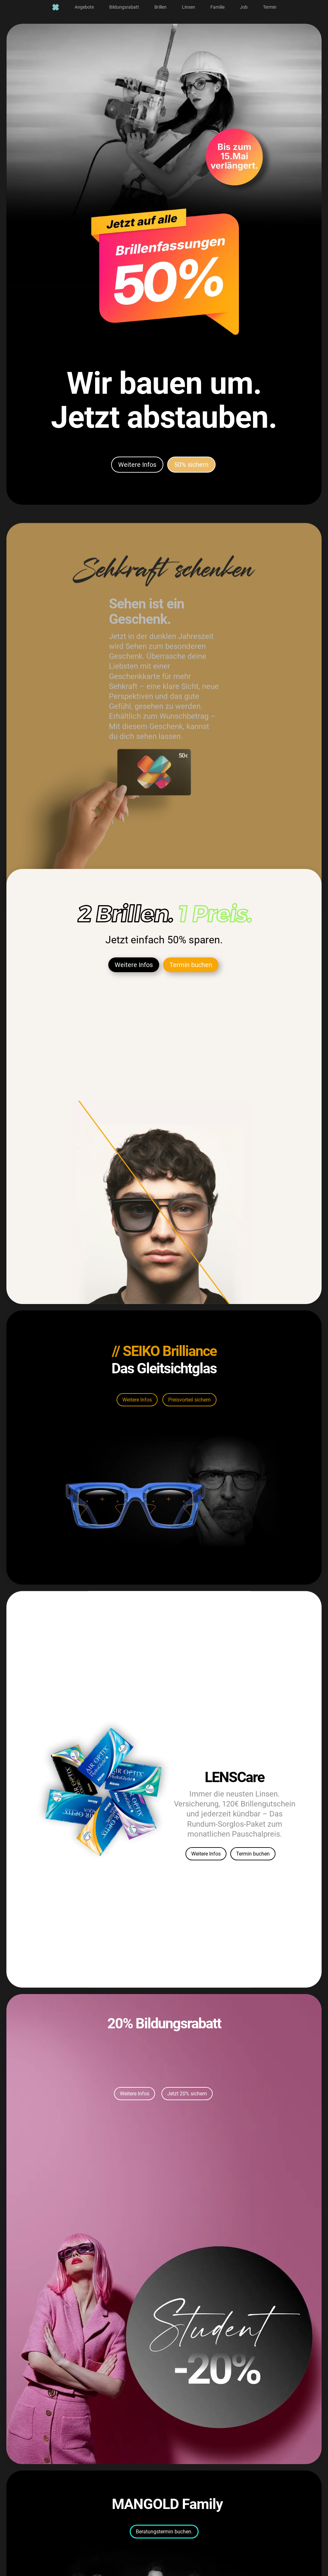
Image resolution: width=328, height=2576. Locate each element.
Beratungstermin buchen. (164, 2551)
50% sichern (191, 473)
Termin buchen (190, 1005)
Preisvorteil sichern (189, 1425)
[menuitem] (55, 7)
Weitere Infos (137, 473)
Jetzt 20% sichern (187, 2137)
